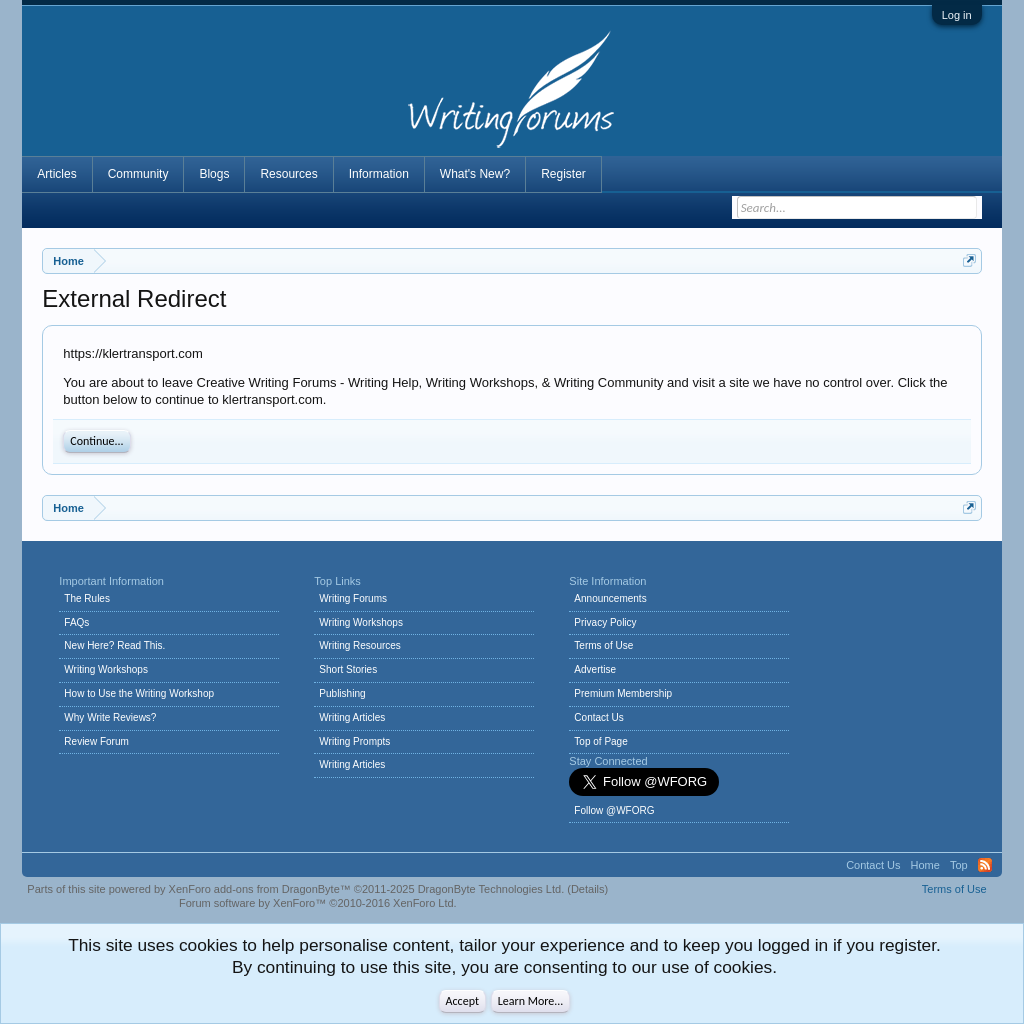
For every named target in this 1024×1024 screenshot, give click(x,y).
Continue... (96, 441)
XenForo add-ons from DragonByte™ (260, 889)
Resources (288, 174)
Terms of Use (603, 645)
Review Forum (96, 741)
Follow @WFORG (614, 810)
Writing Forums (353, 598)
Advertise (595, 669)
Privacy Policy (605, 622)
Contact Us (598, 717)
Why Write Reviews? (110, 717)
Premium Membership (623, 693)
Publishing (342, 693)
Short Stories (348, 669)
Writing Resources (360, 645)
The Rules (87, 598)
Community (138, 174)
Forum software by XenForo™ (318, 903)
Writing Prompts (354, 741)
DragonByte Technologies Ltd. (491, 889)
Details (588, 889)
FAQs (76, 622)
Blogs (214, 174)
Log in (957, 15)
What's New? (475, 174)
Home (925, 865)
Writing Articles (352, 717)
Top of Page (600, 741)
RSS (985, 865)
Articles (56, 174)
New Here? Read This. (114, 645)
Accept (462, 1001)
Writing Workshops (106, 669)
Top (959, 865)
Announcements (610, 598)
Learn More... (531, 1001)
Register (563, 174)
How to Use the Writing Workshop (139, 693)
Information (379, 174)
